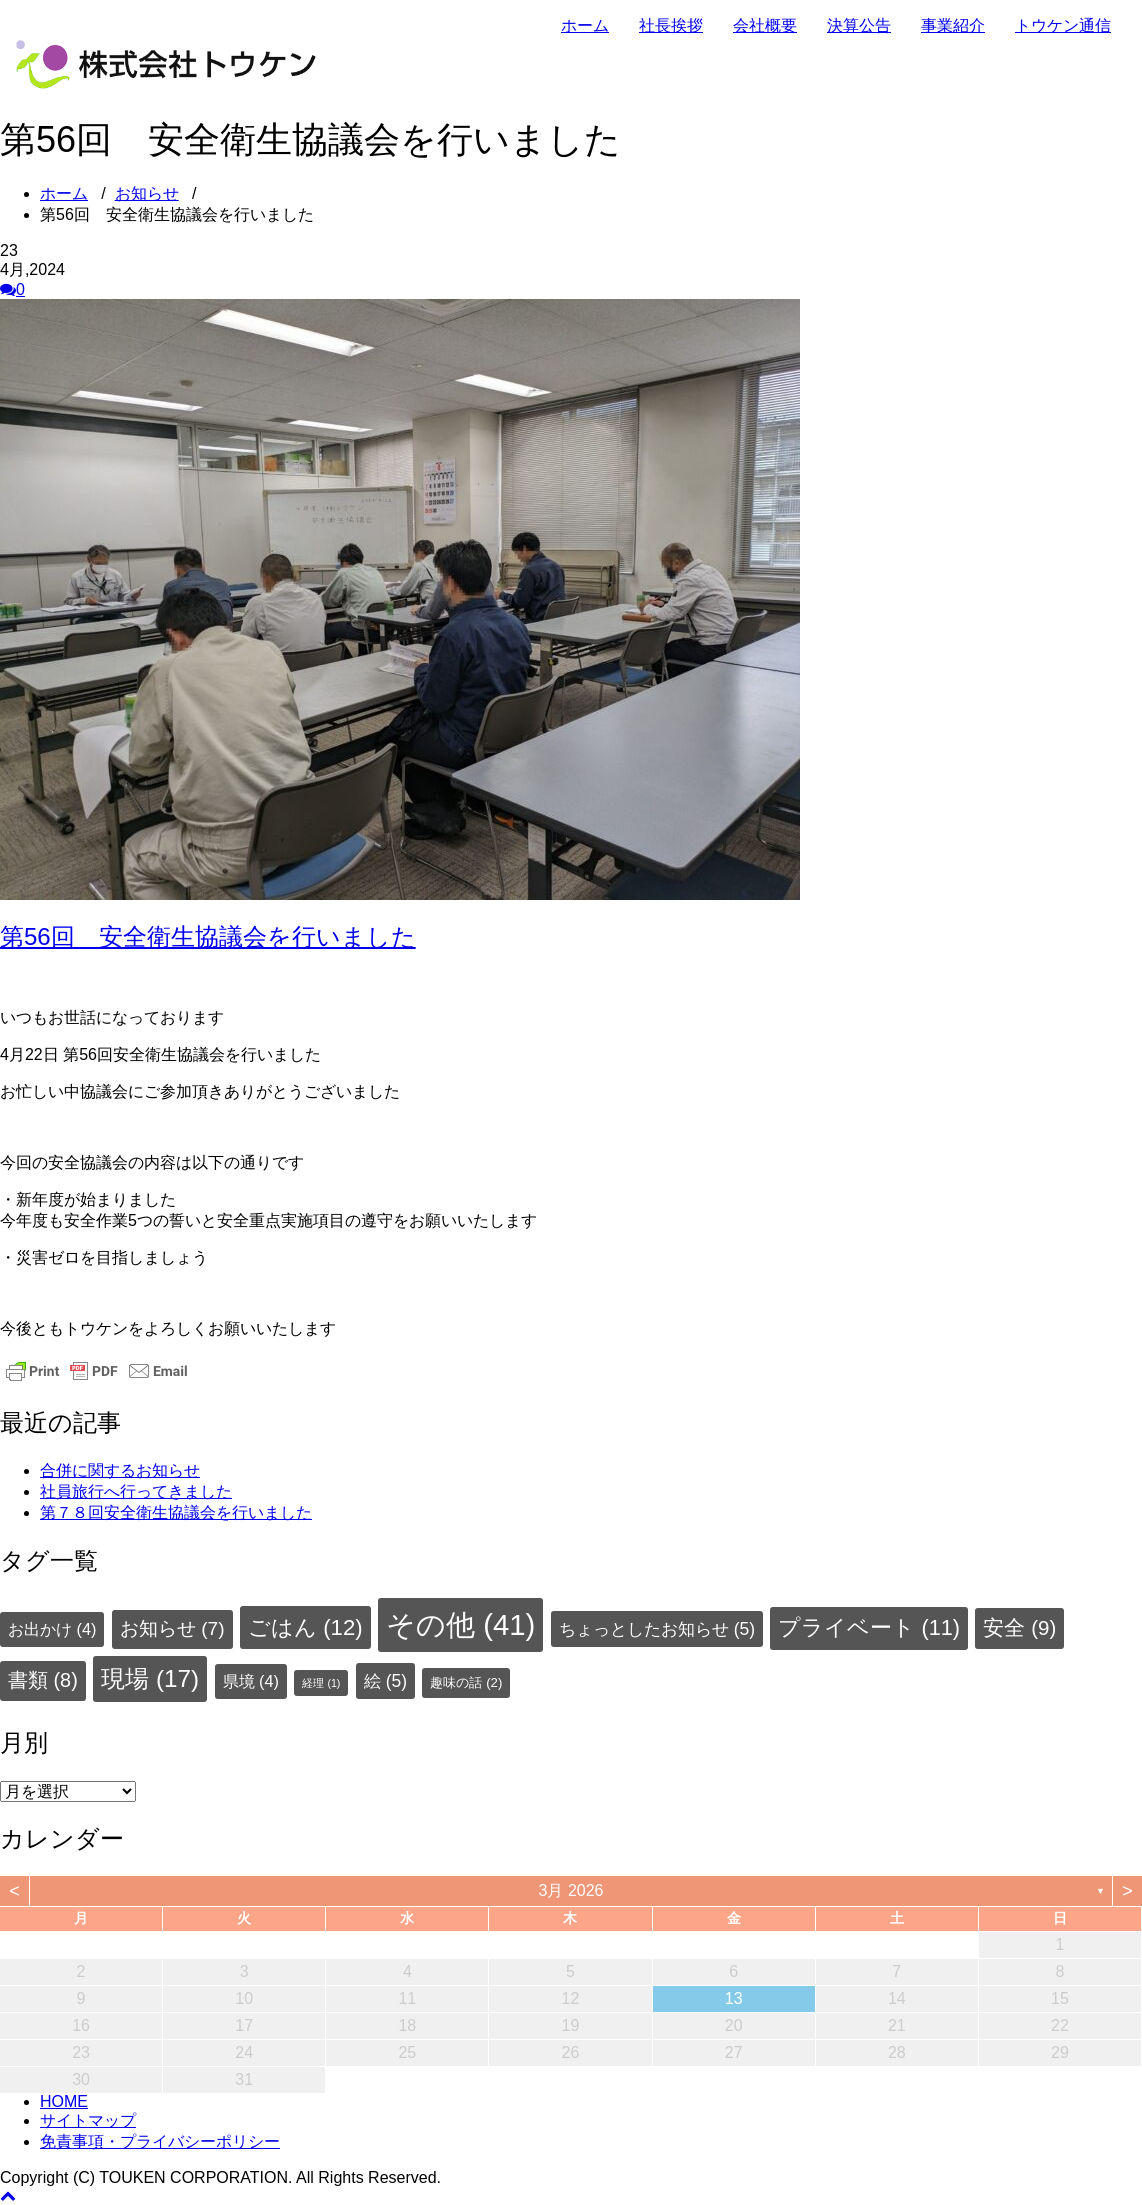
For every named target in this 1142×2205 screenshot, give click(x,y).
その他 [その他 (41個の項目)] (460, 1624)
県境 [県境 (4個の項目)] (251, 1681)
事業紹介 (953, 25)
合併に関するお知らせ (120, 1470)
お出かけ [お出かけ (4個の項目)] (52, 1629)
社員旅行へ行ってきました (136, 1491)
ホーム (585, 25)
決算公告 (859, 25)
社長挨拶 (671, 25)
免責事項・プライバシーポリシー (160, 2141)
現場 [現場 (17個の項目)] (150, 1678)
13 (734, 1998)
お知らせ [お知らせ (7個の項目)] (172, 1628)
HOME (64, 2101)
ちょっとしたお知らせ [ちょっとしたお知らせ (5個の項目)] (657, 1629)
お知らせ (147, 193)
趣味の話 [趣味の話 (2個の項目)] (466, 1682)
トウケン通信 (1063, 25)
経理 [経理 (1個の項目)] (321, 1683)
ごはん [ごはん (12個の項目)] (305, 1627)
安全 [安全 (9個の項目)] (1019, 1627)
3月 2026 (571, 1890)
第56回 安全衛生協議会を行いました (208, 936)
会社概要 (765, 25)
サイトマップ (88, 2120)
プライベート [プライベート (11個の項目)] (869, 1627)
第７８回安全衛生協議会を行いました (176, 1512)
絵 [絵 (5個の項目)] (385, 1681)
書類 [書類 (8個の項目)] (43, 1680)
